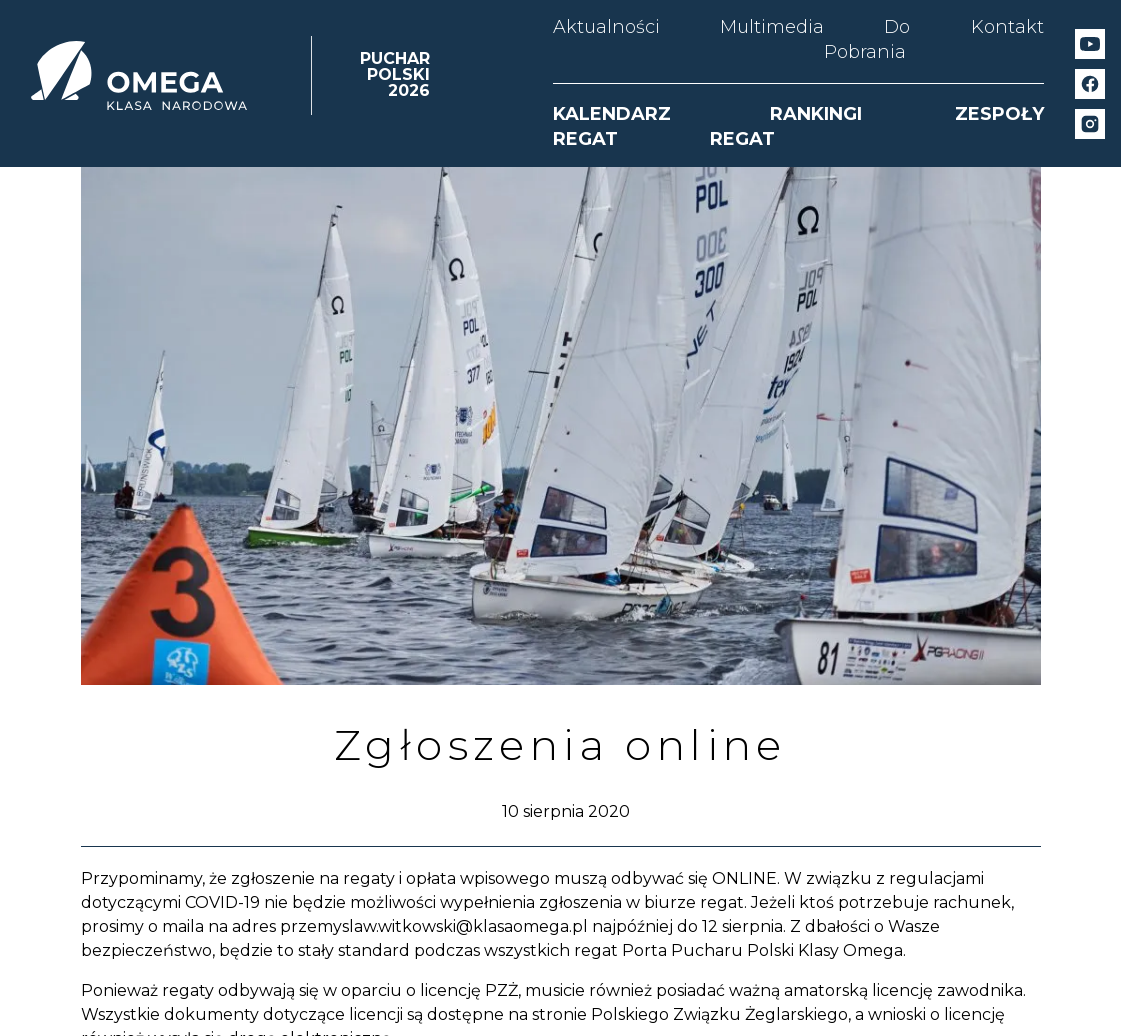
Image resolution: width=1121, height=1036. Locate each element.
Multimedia (772, 27)
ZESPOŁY (999, 114)
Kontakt (1007, 27)
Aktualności (606, 27)
